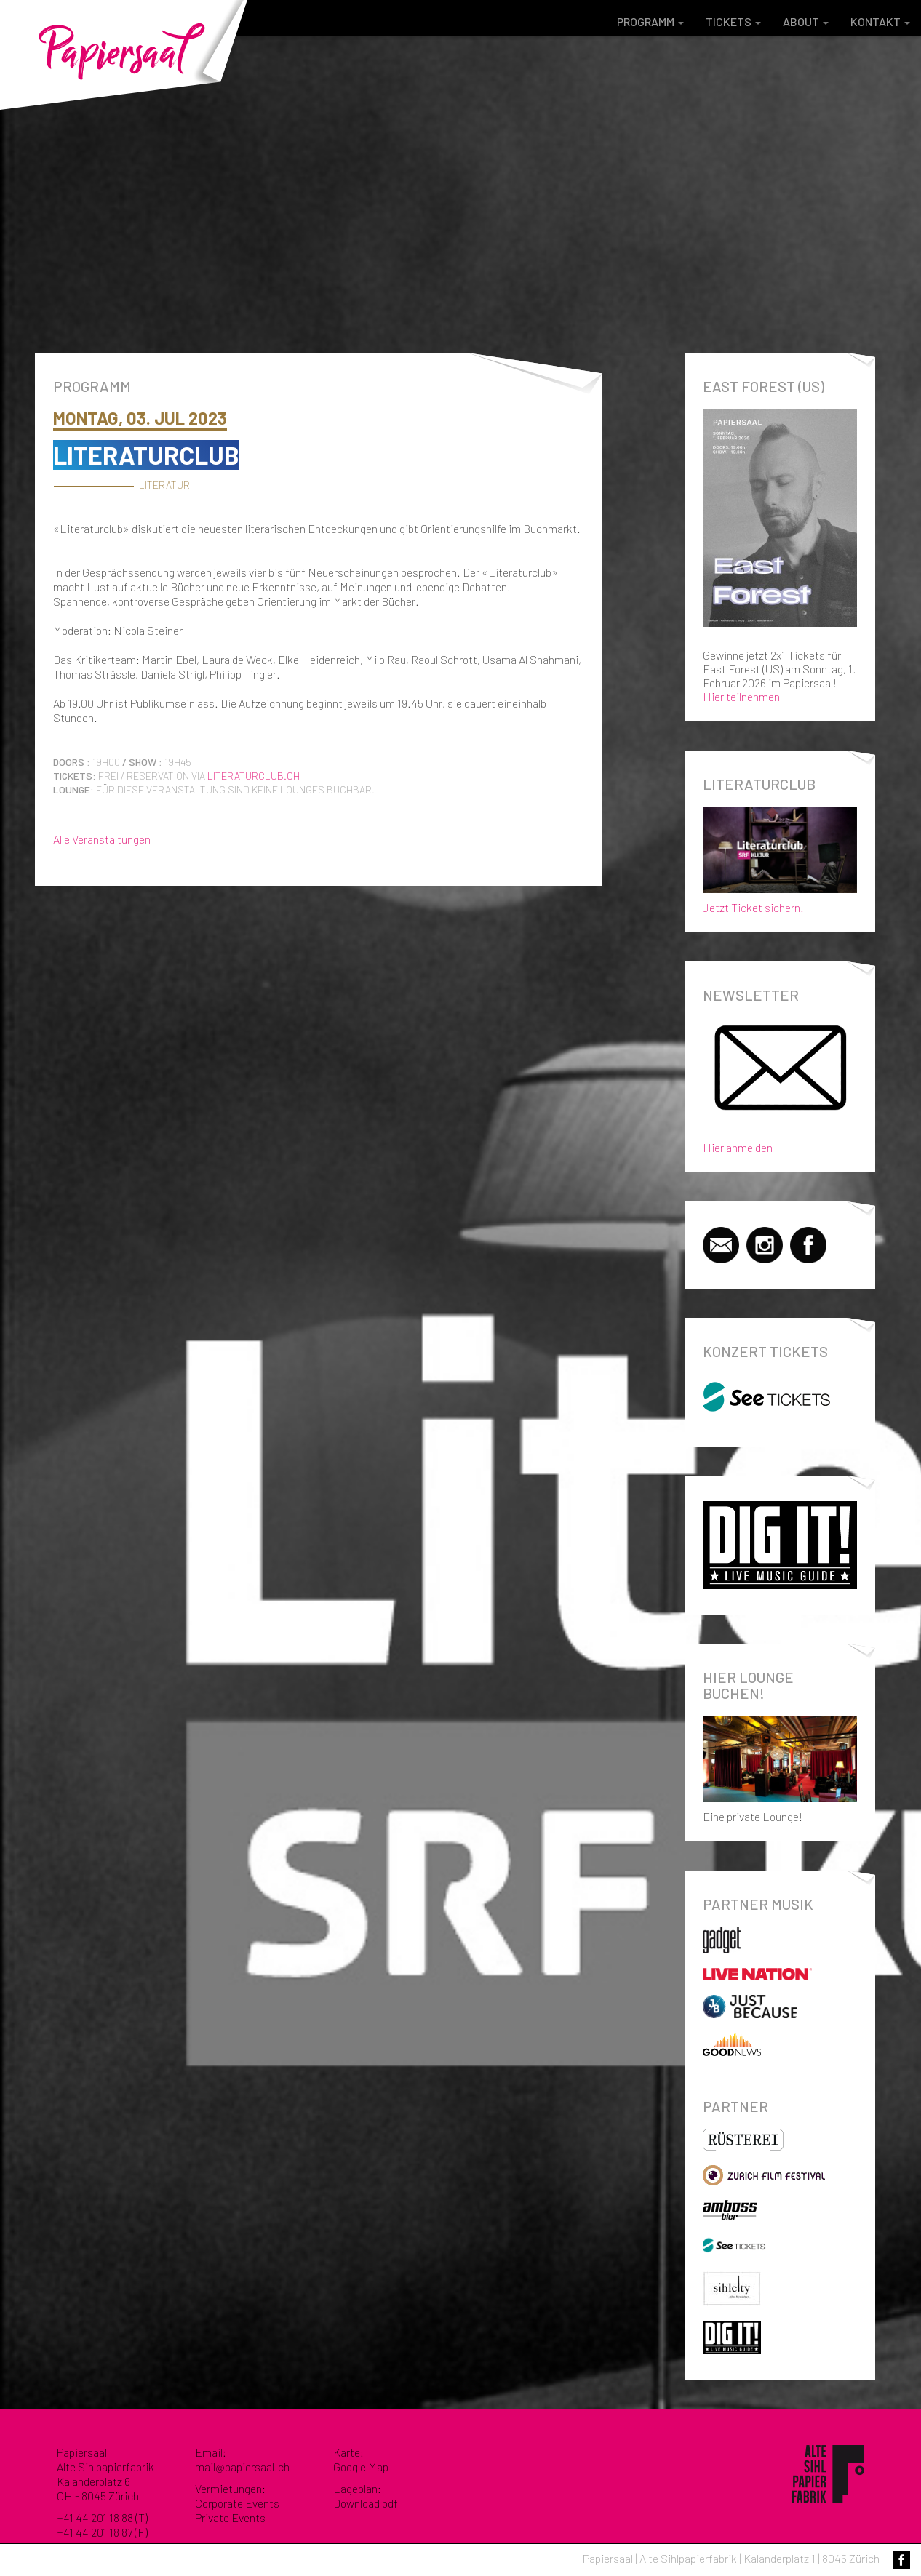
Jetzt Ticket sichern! (780, 857)
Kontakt (880, 21)
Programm (650, 21)
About (806, 21)
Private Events (230, 2517)
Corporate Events (237, 2503)
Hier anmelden (738, 1147)
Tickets (733, 21)
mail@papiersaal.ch (242, 2466)
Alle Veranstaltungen (102, 839)
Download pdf (365, 2503)
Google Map (360, 2466)
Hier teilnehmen (741, 696)
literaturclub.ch (253, 775)
